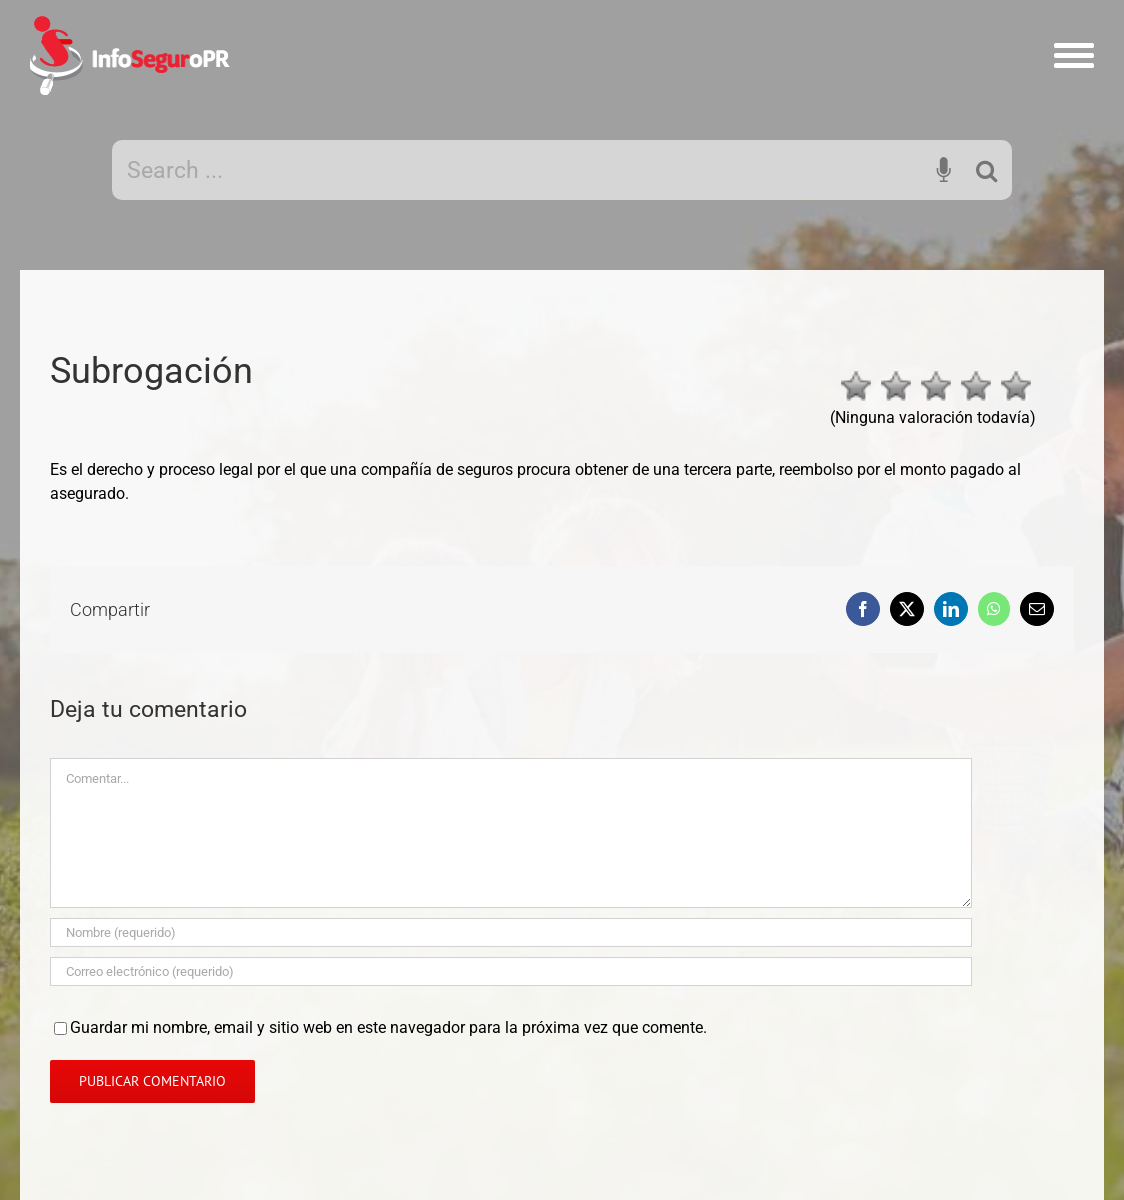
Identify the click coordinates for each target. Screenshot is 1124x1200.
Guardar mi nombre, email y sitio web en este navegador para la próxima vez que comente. (388, 1027)
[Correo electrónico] (511, 971)
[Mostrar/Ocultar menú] (1074, 55)
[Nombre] (511, 932)
